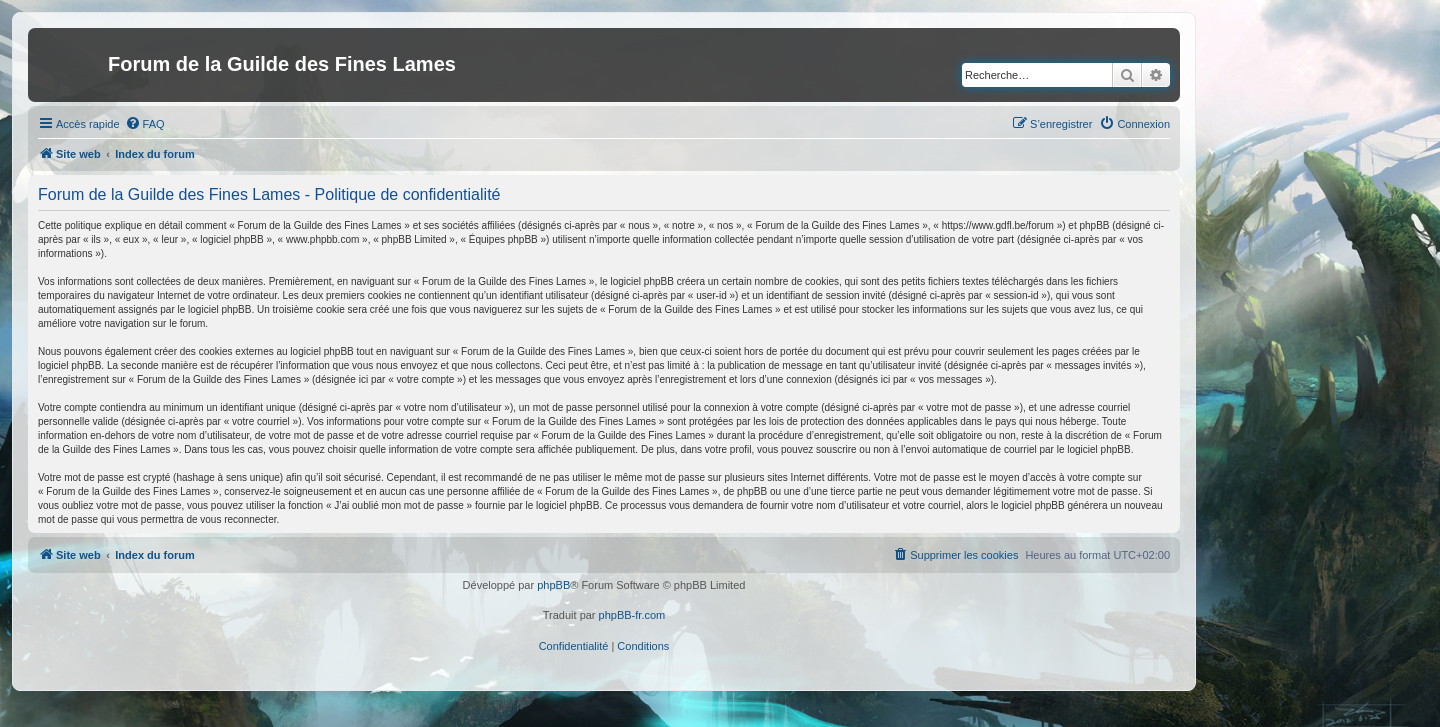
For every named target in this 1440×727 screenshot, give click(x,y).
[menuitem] (145, 124)
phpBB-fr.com (632, 615)
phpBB (553, 585)
